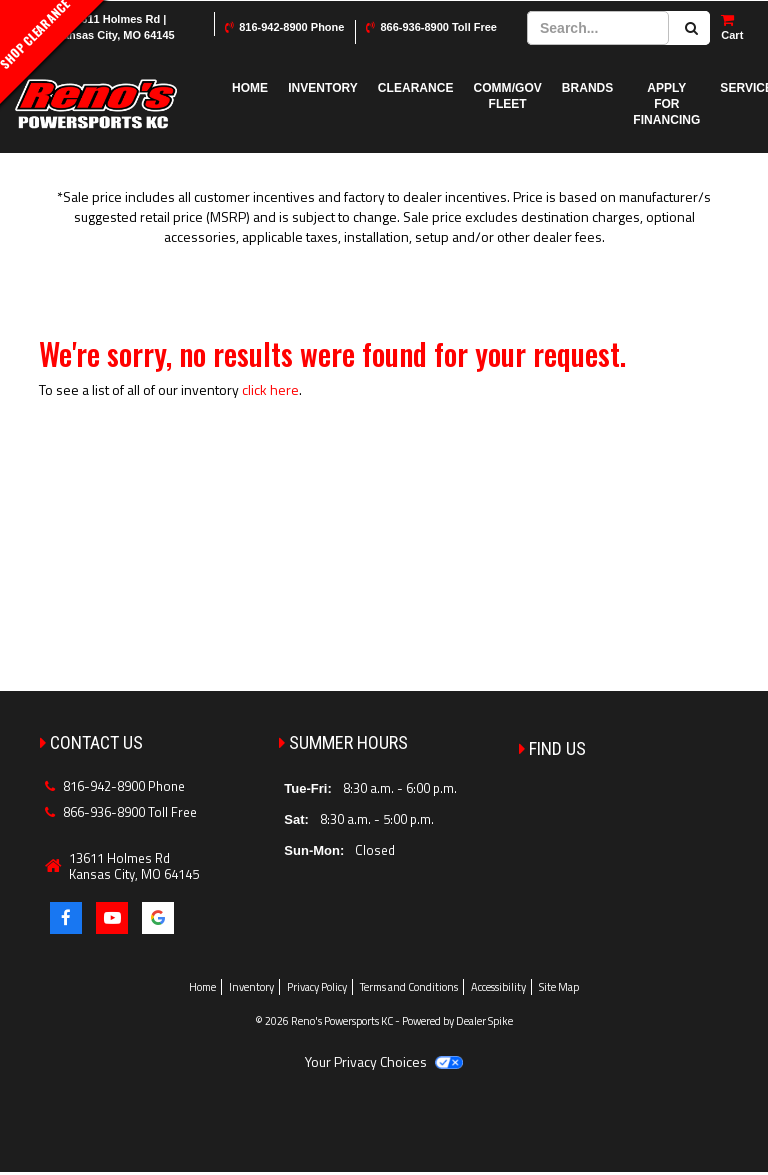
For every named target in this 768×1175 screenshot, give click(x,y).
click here (270, 389)
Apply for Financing (666, 104)
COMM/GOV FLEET (508, 96)
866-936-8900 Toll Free (438, 27)
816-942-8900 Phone (291, 27)
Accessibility (498, 987)
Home (250, 88)
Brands (588, 88)
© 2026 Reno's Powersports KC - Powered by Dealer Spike (384, 1021)
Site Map (559, 987)
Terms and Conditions (409, 987)
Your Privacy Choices (384, 1061)
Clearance (416, 88)
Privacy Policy (317, 987)
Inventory (323, 88)
